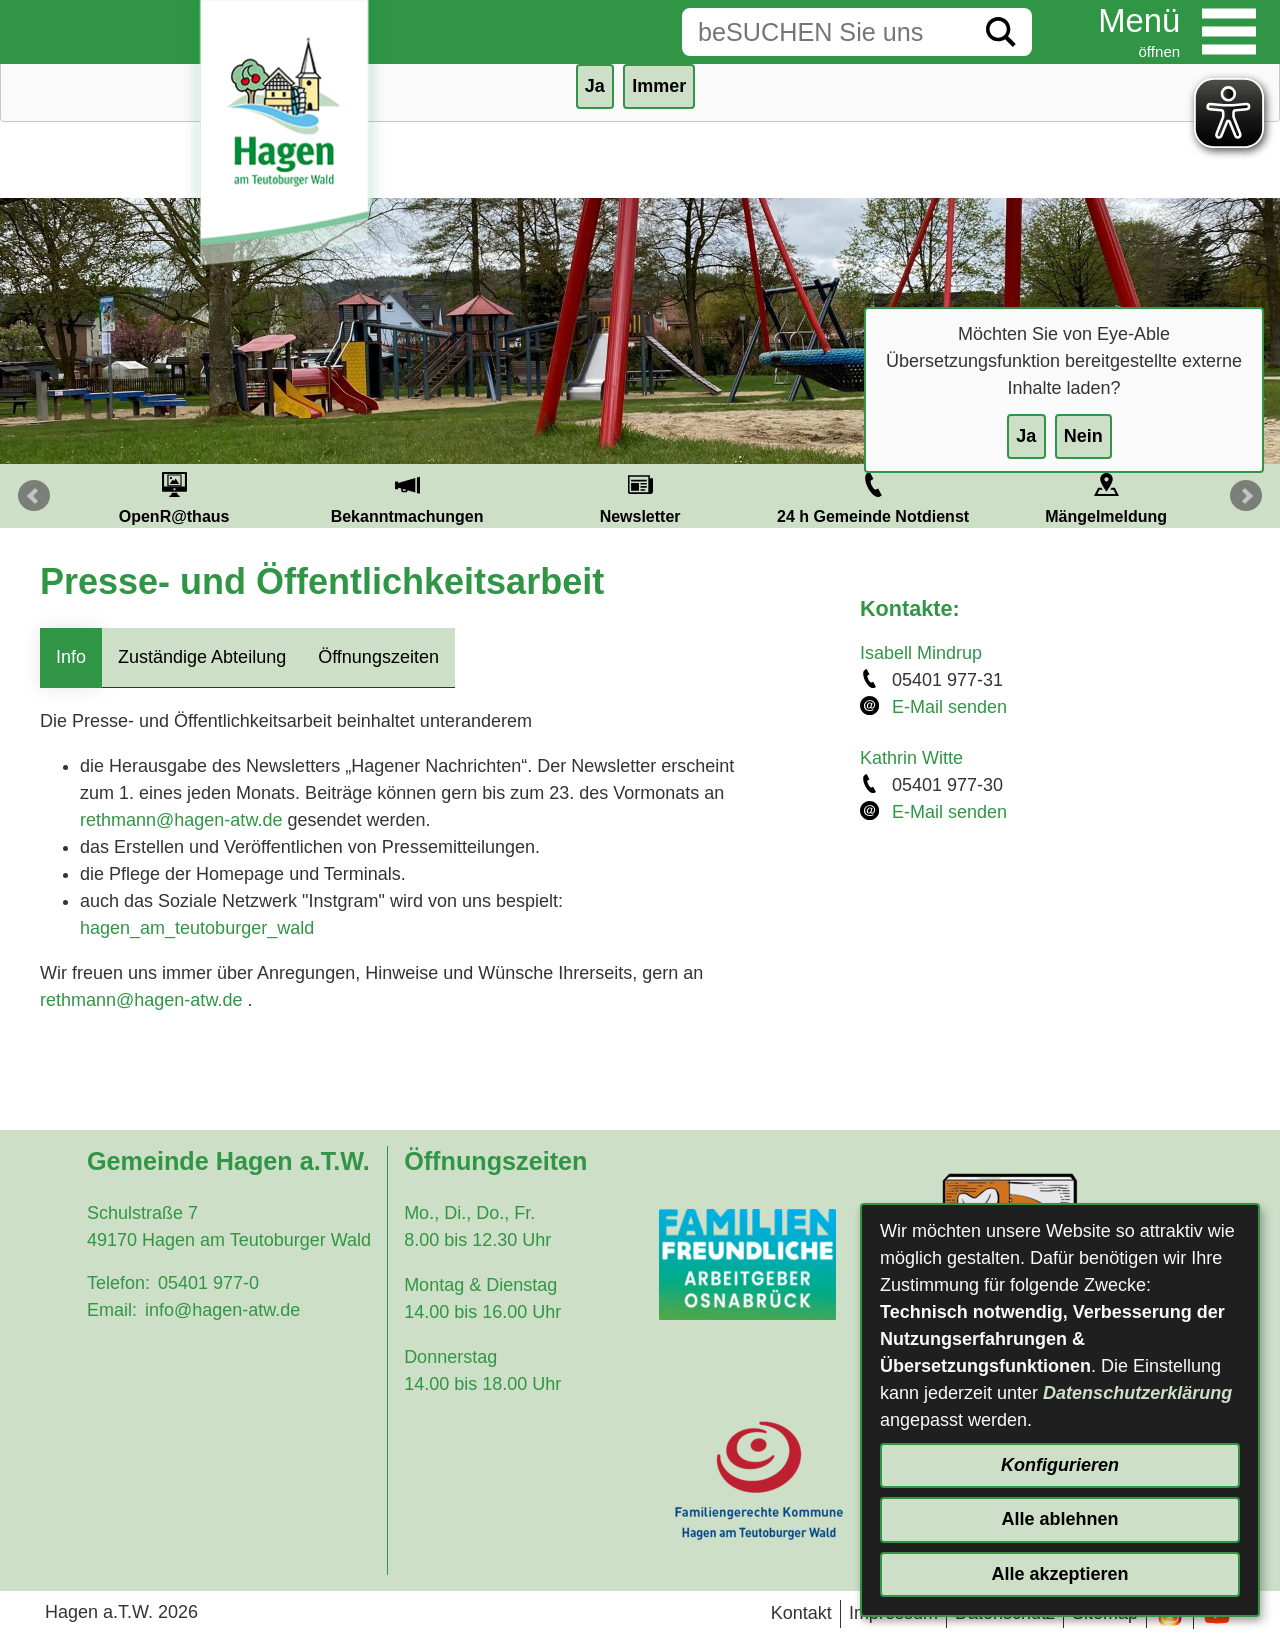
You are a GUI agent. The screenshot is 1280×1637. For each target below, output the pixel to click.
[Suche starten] (1001, 32)
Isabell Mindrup (921, 653)
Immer (659, 86)
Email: (112, 1310)
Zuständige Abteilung (202, 657)
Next (1246, 496)
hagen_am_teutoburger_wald (197, 928)
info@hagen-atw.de (222, 1310)
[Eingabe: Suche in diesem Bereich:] (826, 32)
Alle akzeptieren (1059, 1574)
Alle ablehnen (1059, 1519)
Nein (1083, 436)
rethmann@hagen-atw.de (181, 820)
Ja (1026, 436)
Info (71, 657)
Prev (34, 496)
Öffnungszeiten (378, 657)
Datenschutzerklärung (1137, 1393)
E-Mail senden (949, 707)
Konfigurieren (1060, 1465)
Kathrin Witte (911, 758)
